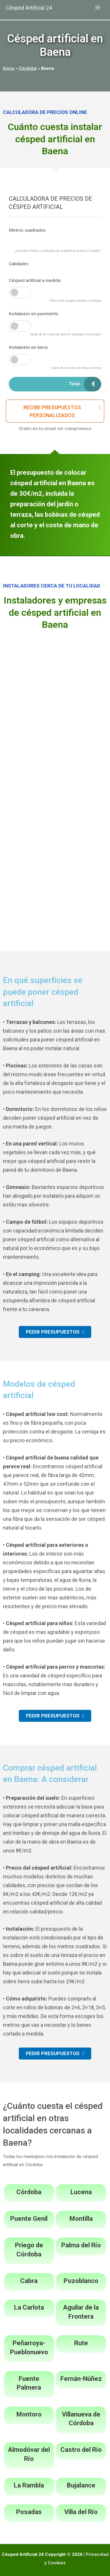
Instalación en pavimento (33, 313)
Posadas (29, 2512)
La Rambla (29, 2485)
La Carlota (29, 2307)
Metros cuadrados (27, 230)
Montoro (29, 2414)
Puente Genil (29, 2218)
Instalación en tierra (28, 347)
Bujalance (81, 2485)
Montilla (81, 2218)
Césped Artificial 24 (29, 8)
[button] (55, 411)
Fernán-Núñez (81, 2378)
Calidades (18, 263)
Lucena (81, 2192)
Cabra (29, 2280)
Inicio (8, 68)
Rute (81, 2343)
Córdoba (28, 68)
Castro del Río (81, 2449)
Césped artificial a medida (34, 280)
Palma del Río (81, 2245)
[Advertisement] (55, 693)
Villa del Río (81, 2512)
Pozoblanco (81, 2280)
